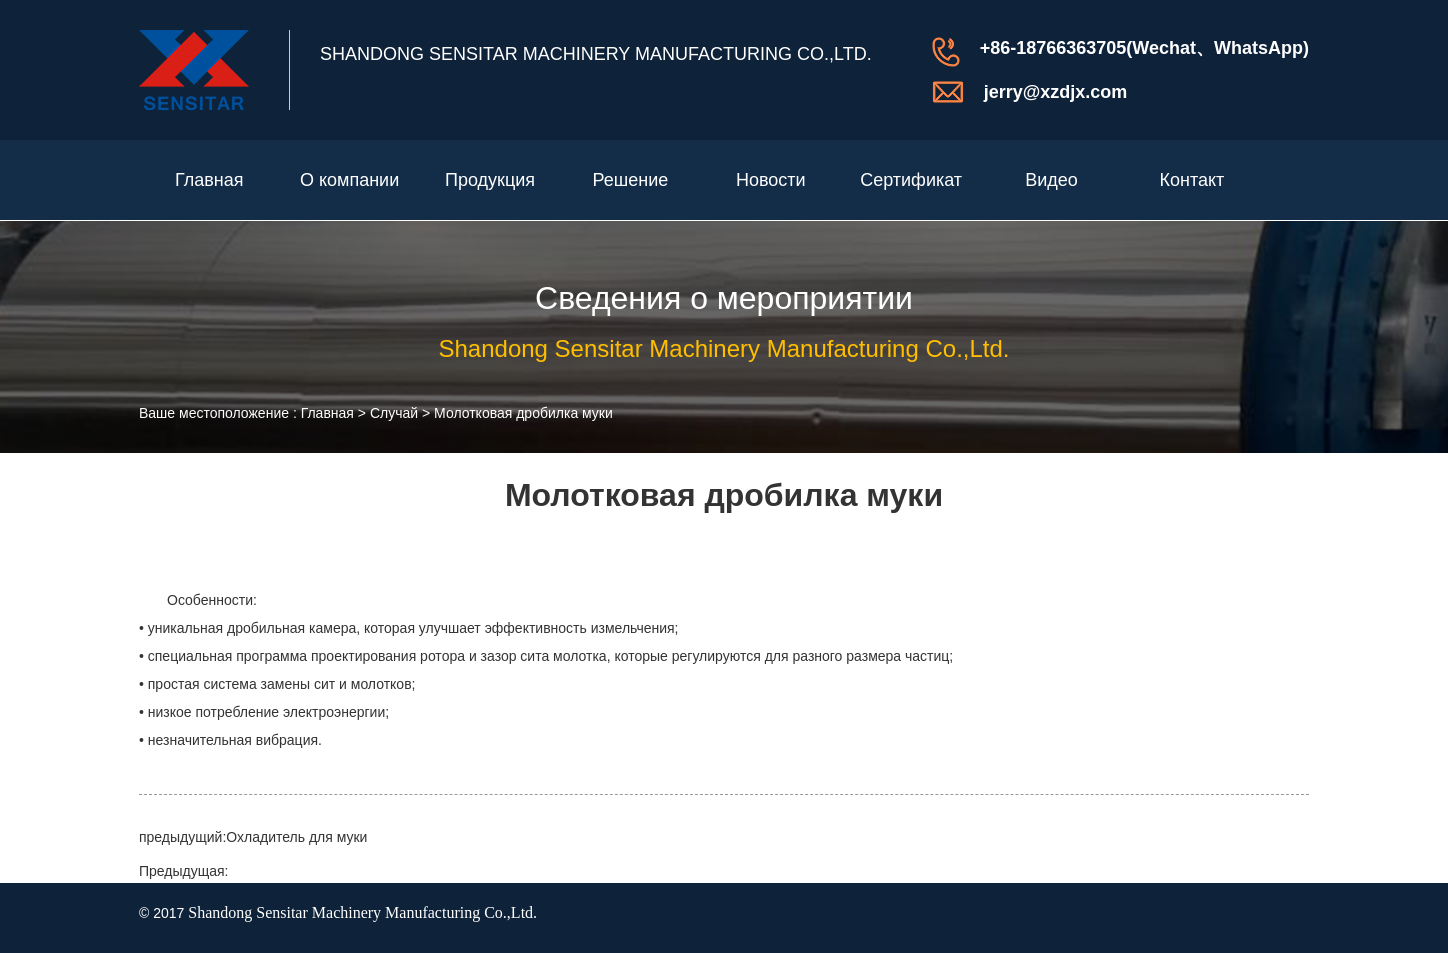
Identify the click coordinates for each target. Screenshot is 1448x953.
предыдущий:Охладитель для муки (253, 837)
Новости (771, 180)
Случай (394, 413)
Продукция (490, 180)
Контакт (1192, 180)
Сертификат (911, 180)
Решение (631, 180)
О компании (349, 180)
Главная (209, 180)
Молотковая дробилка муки (523, 413)
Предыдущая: (184, 871)
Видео (1051, 180)
